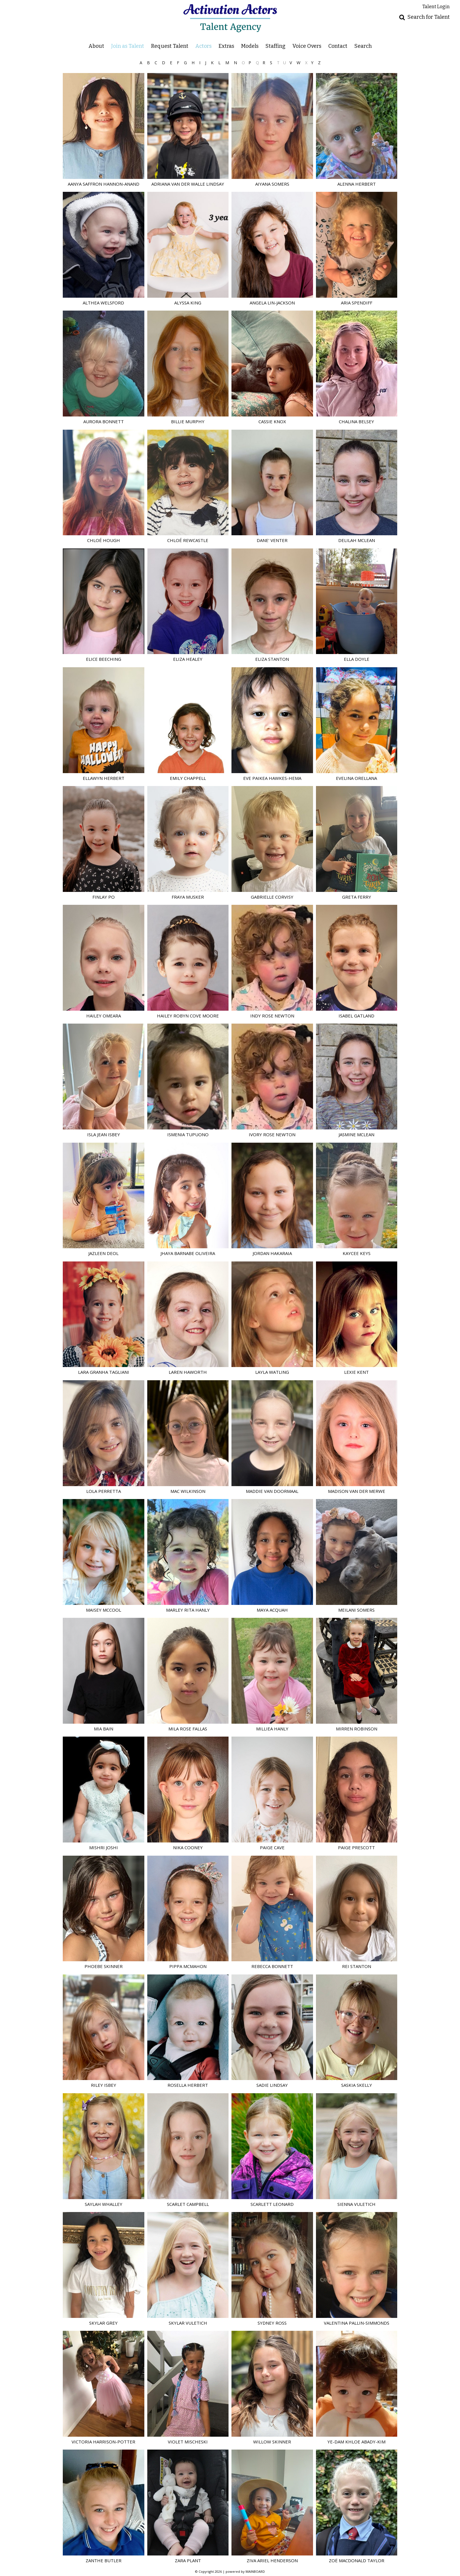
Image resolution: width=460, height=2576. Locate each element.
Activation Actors (230, 18)
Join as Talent (127, 46)
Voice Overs (306, 46)
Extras (226, 46)
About (96, 46)
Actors (203, 46)
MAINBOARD (255, 2571)
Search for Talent (428, 17)
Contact (337, 46)
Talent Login (436, 6)
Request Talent (169, 46)
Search (363, 46)
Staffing (275, 46)
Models (249, 46)
